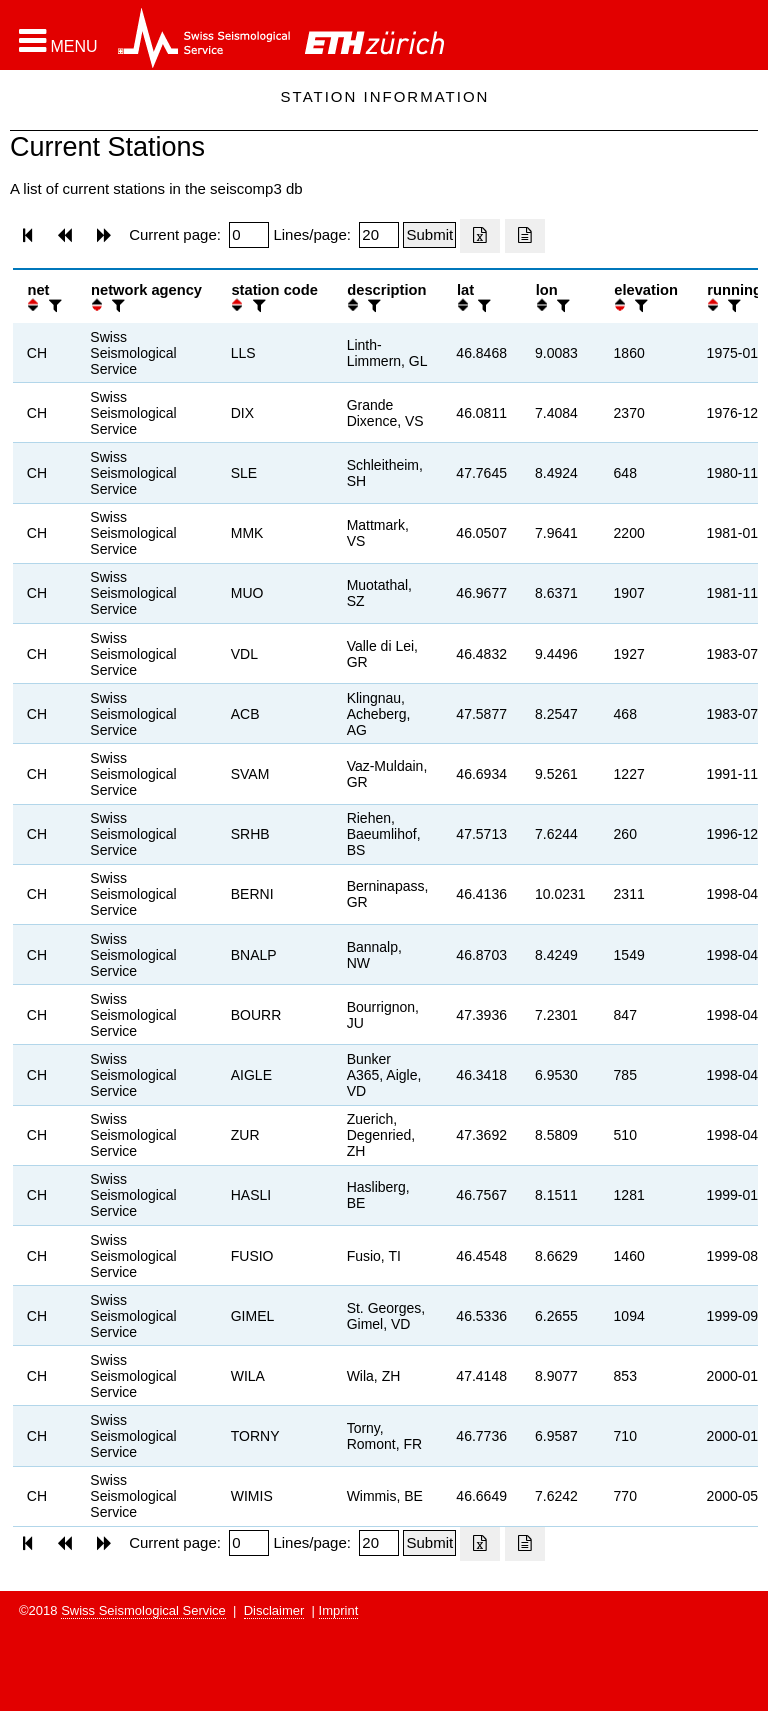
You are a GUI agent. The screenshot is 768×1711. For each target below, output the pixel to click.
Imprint (339, 1610)
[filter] (53, 305)
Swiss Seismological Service (143, 1610)
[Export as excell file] (480, 236)
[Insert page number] (249, 235)
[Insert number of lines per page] (379, 235)
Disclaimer (274, 1610)
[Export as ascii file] (525, 236)
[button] (58, 41)
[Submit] (429, 235)
